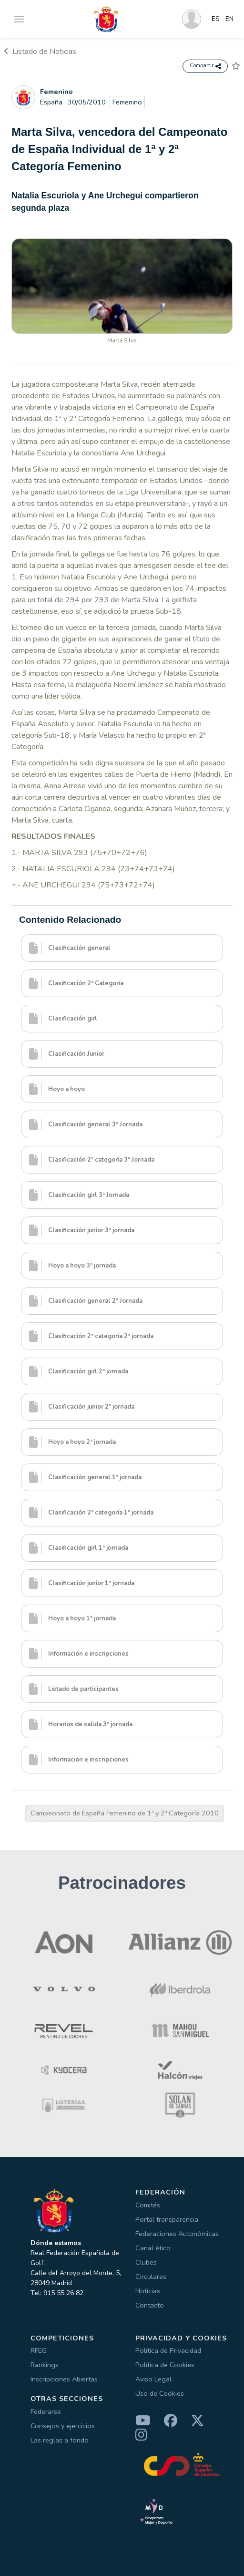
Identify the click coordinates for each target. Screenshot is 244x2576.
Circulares (150, 2276)
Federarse (45, 2411)
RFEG (38, 2350)
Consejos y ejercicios (62, 2426)
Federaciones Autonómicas (177, 2233)
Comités (147, 2205)
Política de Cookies (164, 2365)
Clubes (146, 2262)
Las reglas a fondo (59, 2440)
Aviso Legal (153, 2379)
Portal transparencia (166, 2219)
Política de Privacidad (168, 2350)
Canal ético (153, 2248)
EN (229, 19)
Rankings (44, 2365)
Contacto (149, 2305)
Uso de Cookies (159, 2393)
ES (216, 19)
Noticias (147, 2291)
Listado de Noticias (40, 51)
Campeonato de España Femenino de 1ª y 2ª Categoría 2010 (124, 1813)
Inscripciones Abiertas (64, 2379)
